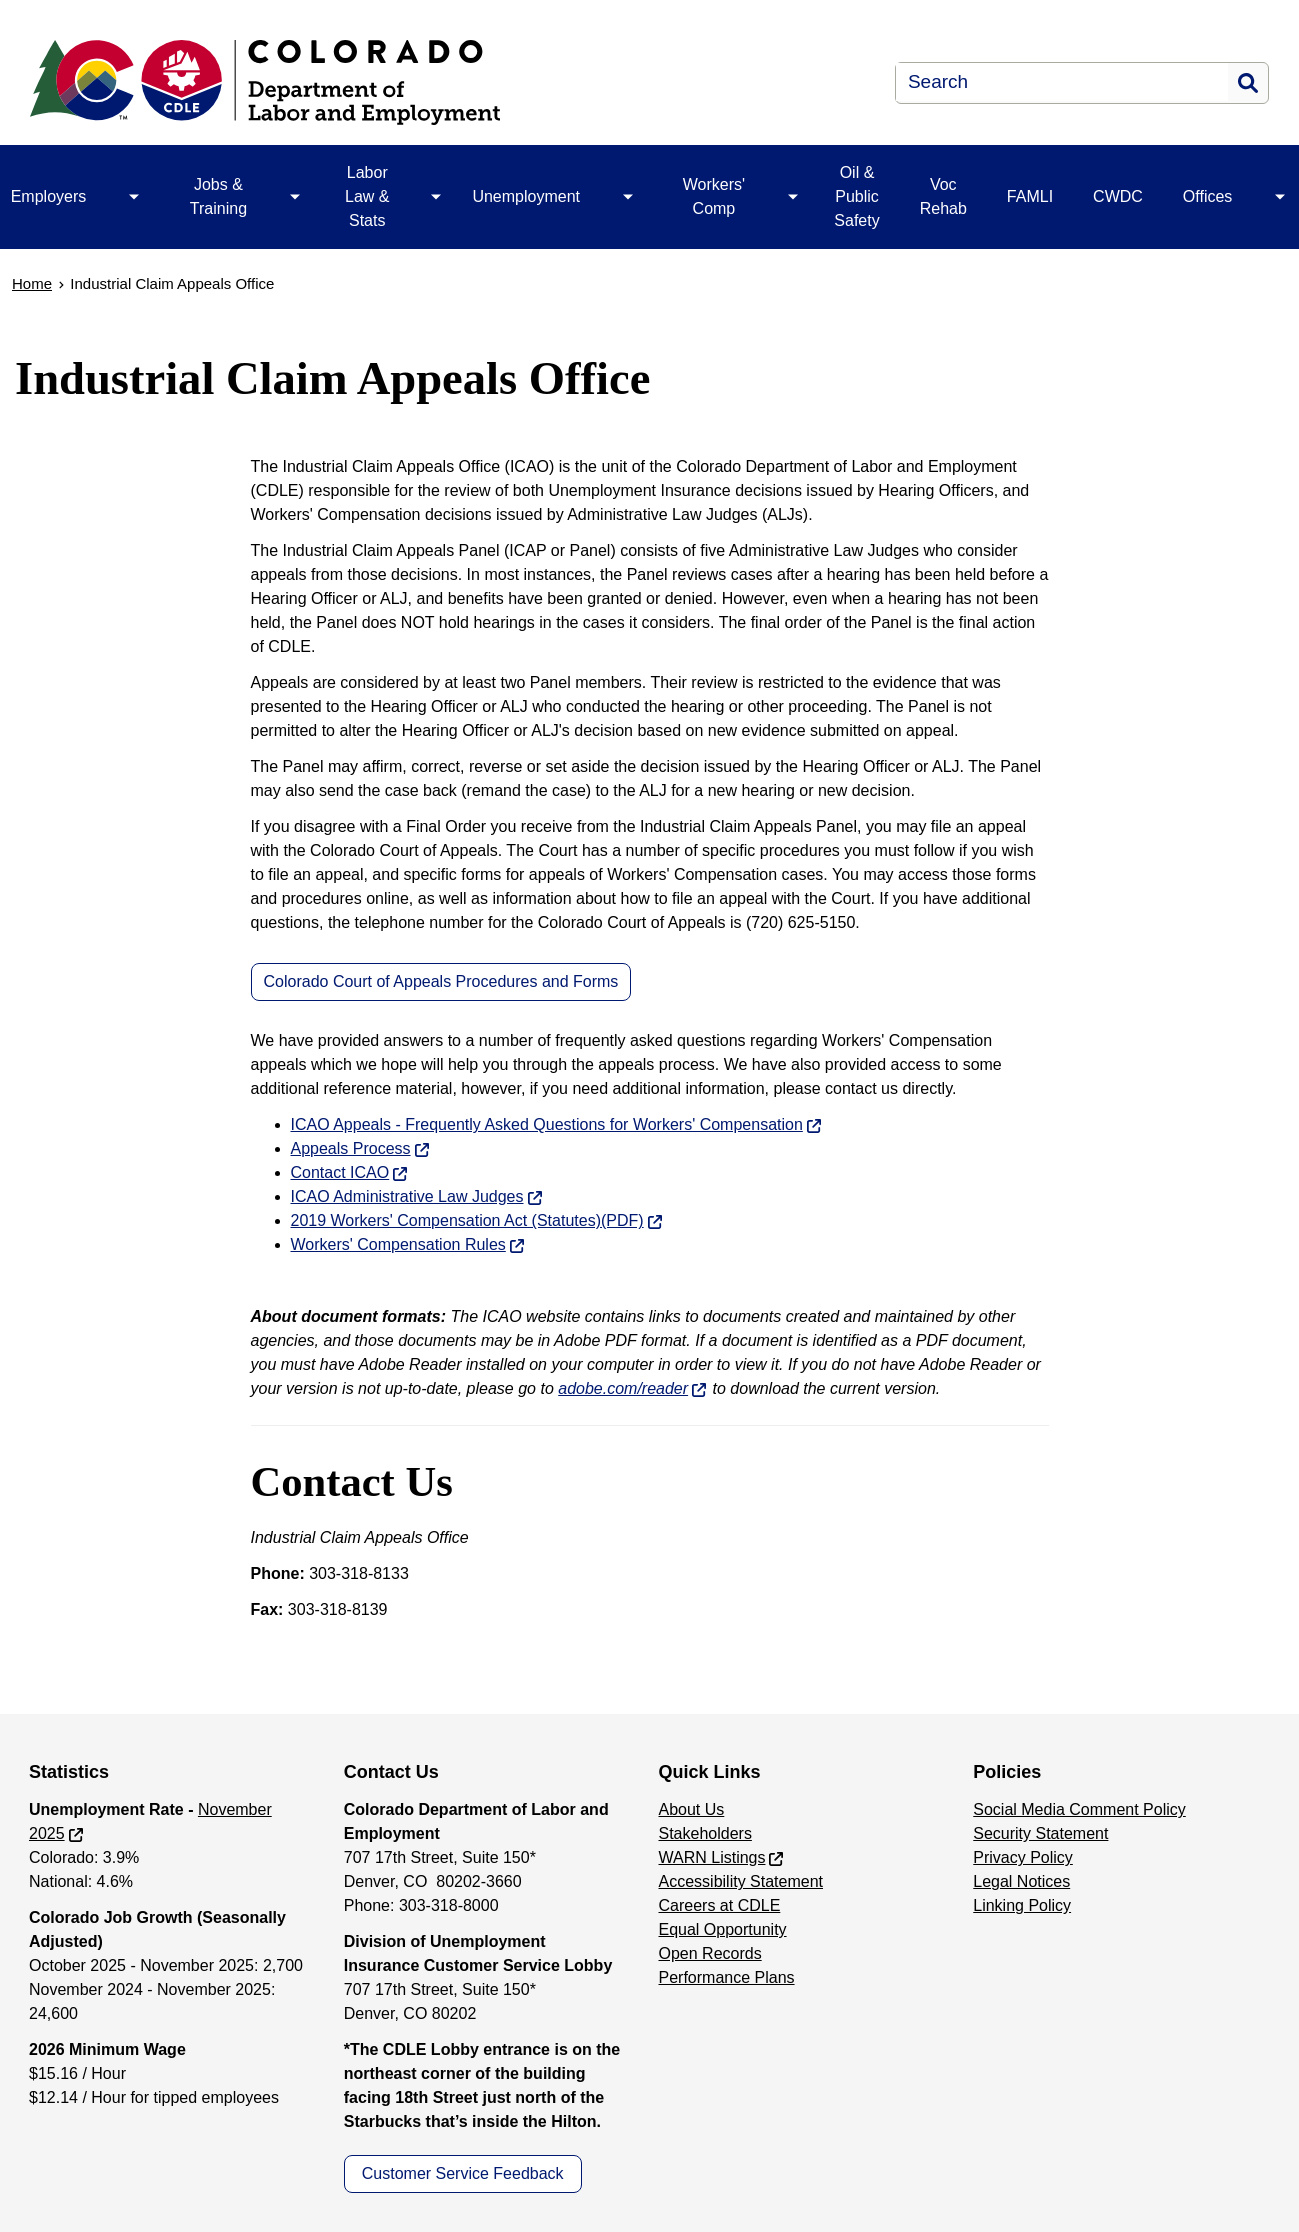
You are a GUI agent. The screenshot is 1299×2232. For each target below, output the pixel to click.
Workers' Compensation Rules (398, 1244)
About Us (692, 1809)
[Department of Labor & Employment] (385, 82)
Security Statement (1040, 1833)
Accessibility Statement (741, 1881)
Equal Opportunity (723, 1929)
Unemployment (526, 196)
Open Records (710, 1953)
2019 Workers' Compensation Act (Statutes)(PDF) (467, 1220)
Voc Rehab (943, 196)
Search (1248, 83)
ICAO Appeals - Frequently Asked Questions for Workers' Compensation (547, 1124)
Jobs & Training (218, 196)
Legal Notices (1021, 1881)
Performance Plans (727, 1977)
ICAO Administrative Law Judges (407, 1196)
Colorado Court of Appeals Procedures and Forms (441, 981)
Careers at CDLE (720, 1905)
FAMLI (1030, 196)
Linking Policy (1022, 1905)
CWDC (1118, 196)
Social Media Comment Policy (1079, 1809)
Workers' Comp (714, 196)
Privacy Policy (1023, 1857)
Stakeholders (705, 1833)
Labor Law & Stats (367, 196)
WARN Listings (712, 1857)
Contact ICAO (340, 1172)
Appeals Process (351, 1148)
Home (32, 283)
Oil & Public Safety (856, 196)
